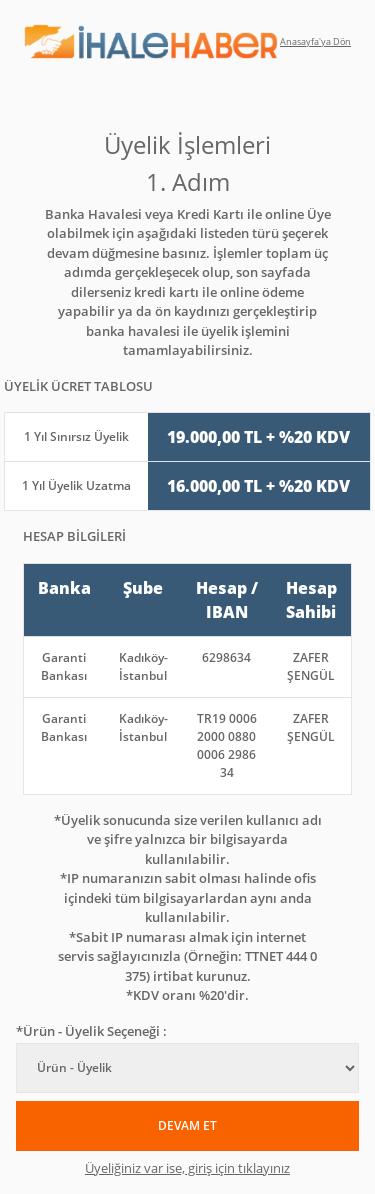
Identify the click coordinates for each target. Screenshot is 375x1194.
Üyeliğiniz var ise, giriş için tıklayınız (187, 1168)
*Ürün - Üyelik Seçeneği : (91, 1031)
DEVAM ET (187, 1125)
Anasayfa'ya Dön (315, 41)
